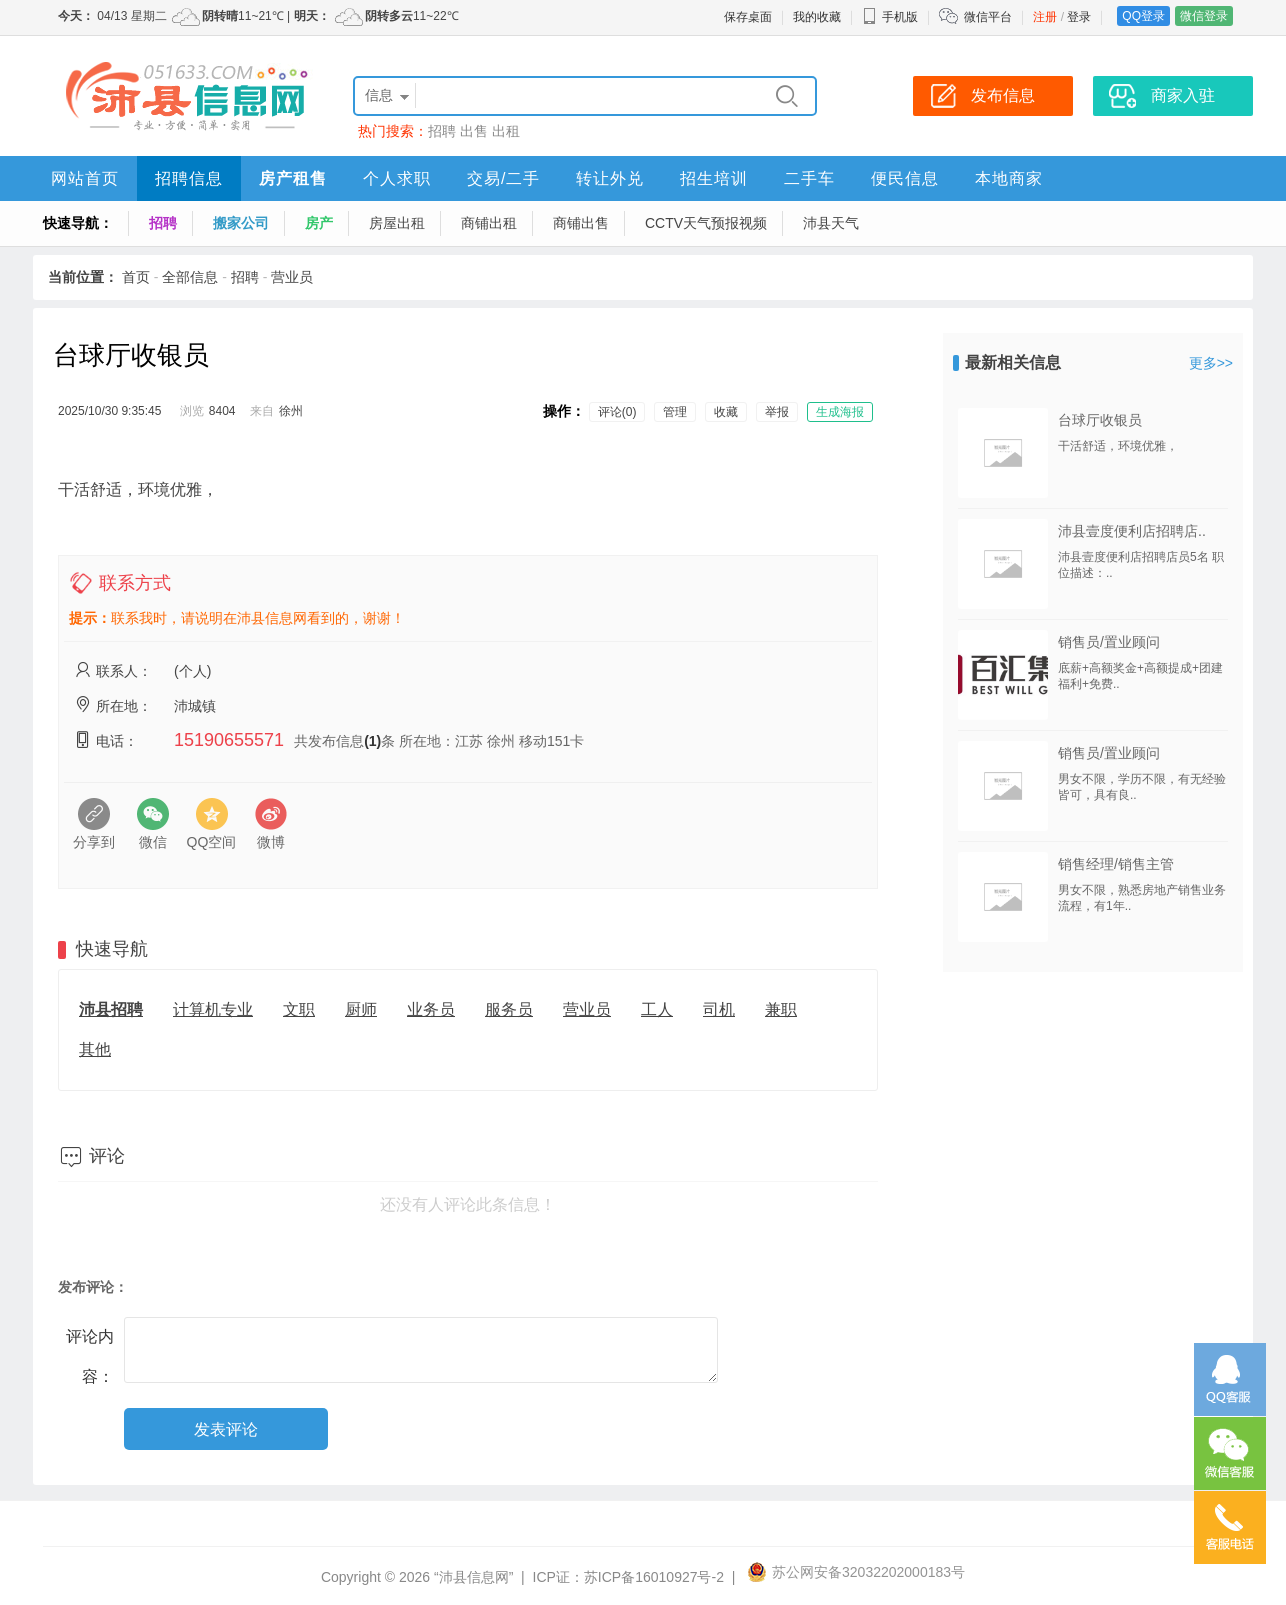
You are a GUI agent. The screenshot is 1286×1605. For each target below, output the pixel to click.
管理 (675, 412)
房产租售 (293, 178)
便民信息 (905, 178)
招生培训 (714, 178)
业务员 (431, 1009)
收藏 (726, 412)
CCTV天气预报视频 (706, 223)
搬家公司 (241, 223)
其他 (95, 1049)
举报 (777, 412)
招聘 (442, 131)
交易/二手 (503, 178)
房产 (319, 223)
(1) (372, 741)
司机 (719, 1009)
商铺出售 (581, 223)
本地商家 (1009, 178)
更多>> (1211, 363)
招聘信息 (189, 178)
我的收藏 (817, 17)
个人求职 (397, 178)
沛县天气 (831, 223)
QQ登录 (1143, 16)
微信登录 (1204, 16)
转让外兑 (610, 178)
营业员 (292, 277)
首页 (136, 277)
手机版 (890, 17)
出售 (474, 131)
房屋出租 (397, 223)
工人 (657, 1009)
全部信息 (190, 277)
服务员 (509, 1009)
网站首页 (85, 178)
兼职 (781, 1009)
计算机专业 (213, 1009)
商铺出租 (489, 223)
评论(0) (617, 412)
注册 (1045, 17)
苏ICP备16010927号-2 (654, 1577)
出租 (506, 131)
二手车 (809, 178)
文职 (299, 1009)
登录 (1079, 17)
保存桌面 (748, 17)
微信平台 (988, 17)
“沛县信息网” (473, 1577)
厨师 (361, 1009)
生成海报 (840, 412)
